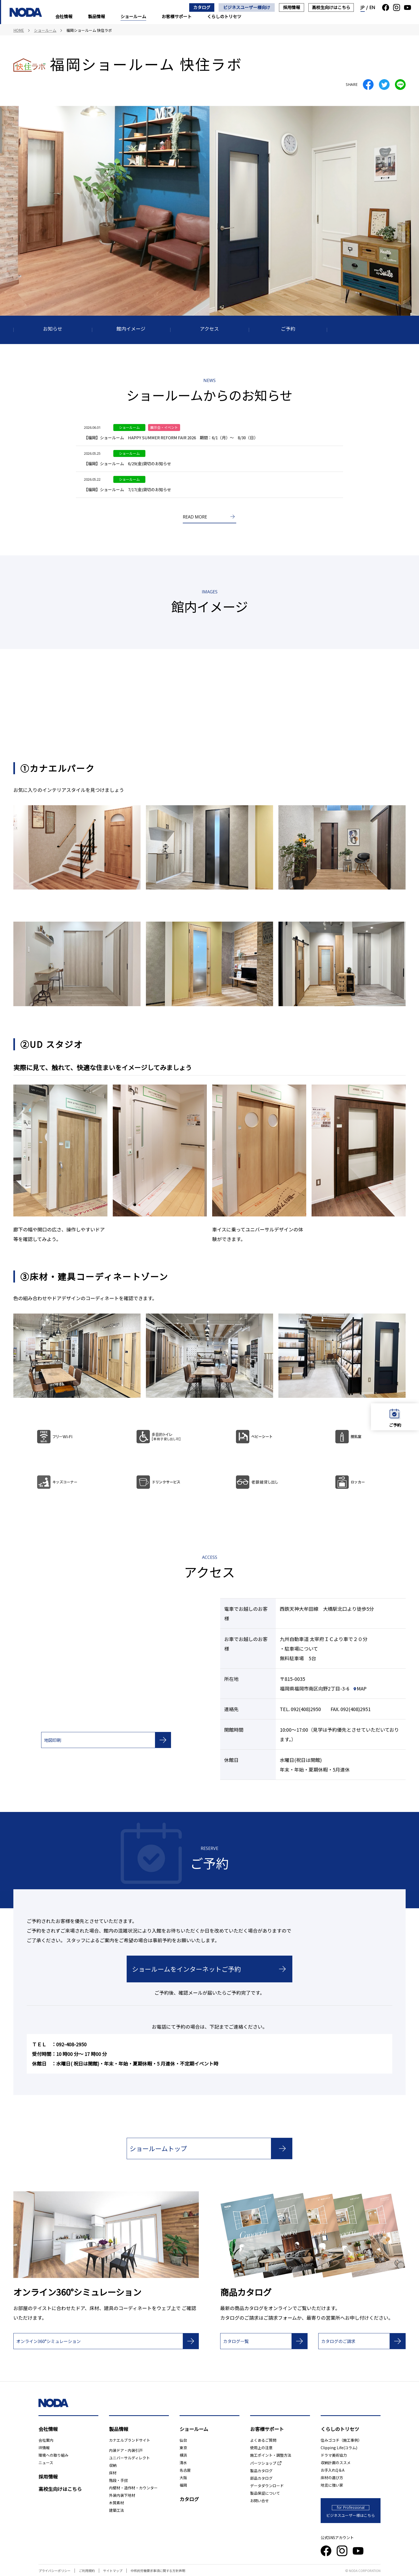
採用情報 (291, 7)
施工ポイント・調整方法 (270, 2455)
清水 (183, 2462)
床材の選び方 (332, 2477)
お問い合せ (259, 2500)
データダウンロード (267, 2485)
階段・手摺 (118, 2480)
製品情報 (96, 16)
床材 (113, 2472)
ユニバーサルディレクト (129, 2457)
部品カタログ (261, 2478)
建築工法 (116, 2510)
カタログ (201, 7)
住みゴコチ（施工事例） (341, 2440)
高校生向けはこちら (331, 7)
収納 (113, 2465)
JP (362, 7)
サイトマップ (112, 2570)
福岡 (183, 2485)
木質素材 (116, 2502)
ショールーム (133, 16)
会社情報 (63, 16)
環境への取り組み (53, 2455)
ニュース (45, 2462)
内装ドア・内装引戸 (126, 2450)
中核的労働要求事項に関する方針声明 (158, 2570)
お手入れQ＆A (332, 2470)
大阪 (183, 2477)
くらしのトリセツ (224, 16)
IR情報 (44, 2447)
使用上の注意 (261, 2447)
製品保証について (265, 2493)
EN (372, 7)
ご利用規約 (87, 2570)
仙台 (183, 2440)
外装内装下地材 (122, 2495)
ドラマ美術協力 (334, 2455)
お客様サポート (177, 16)
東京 (183, 2447)
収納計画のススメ (336, 2462)
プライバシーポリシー (54, 2570)
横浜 (183, 2455)
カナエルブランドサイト (129, 2440)
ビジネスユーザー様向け (246, 7)
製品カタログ (261, 2470)
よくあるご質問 (263, 2440)
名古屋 (185, 2470)
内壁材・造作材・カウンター (133, 2487)
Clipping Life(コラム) (339, 2447)
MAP (360, 1688)
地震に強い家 (332, 2485)
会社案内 (45, 2440)
